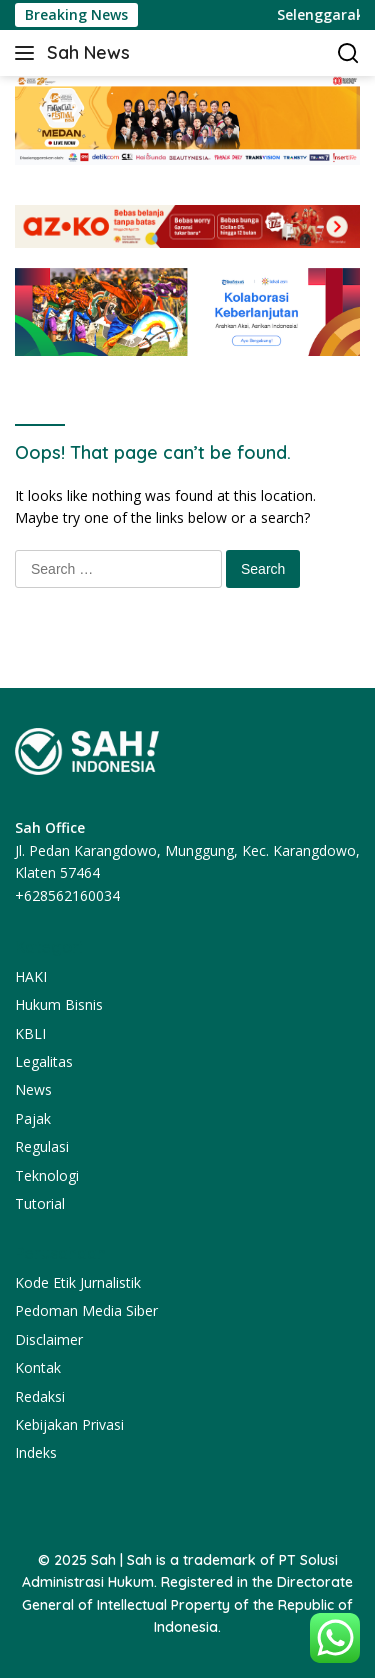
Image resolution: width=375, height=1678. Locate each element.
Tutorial (40, 1203)
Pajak (33, 1118)
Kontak (38, 1367)
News (33, 1089)
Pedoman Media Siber (86, 1310)
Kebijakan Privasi (69, 1424)
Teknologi (47, 1175)
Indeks (36, 1452)
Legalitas (44, 1061)
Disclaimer (49, 1339)
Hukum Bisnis (59, 1004)
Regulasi (42, 1146)
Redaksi (40, 1396)
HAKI (31, 976)
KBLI (30, 1033)
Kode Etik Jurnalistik (78, 1282)
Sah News (88, 52)
